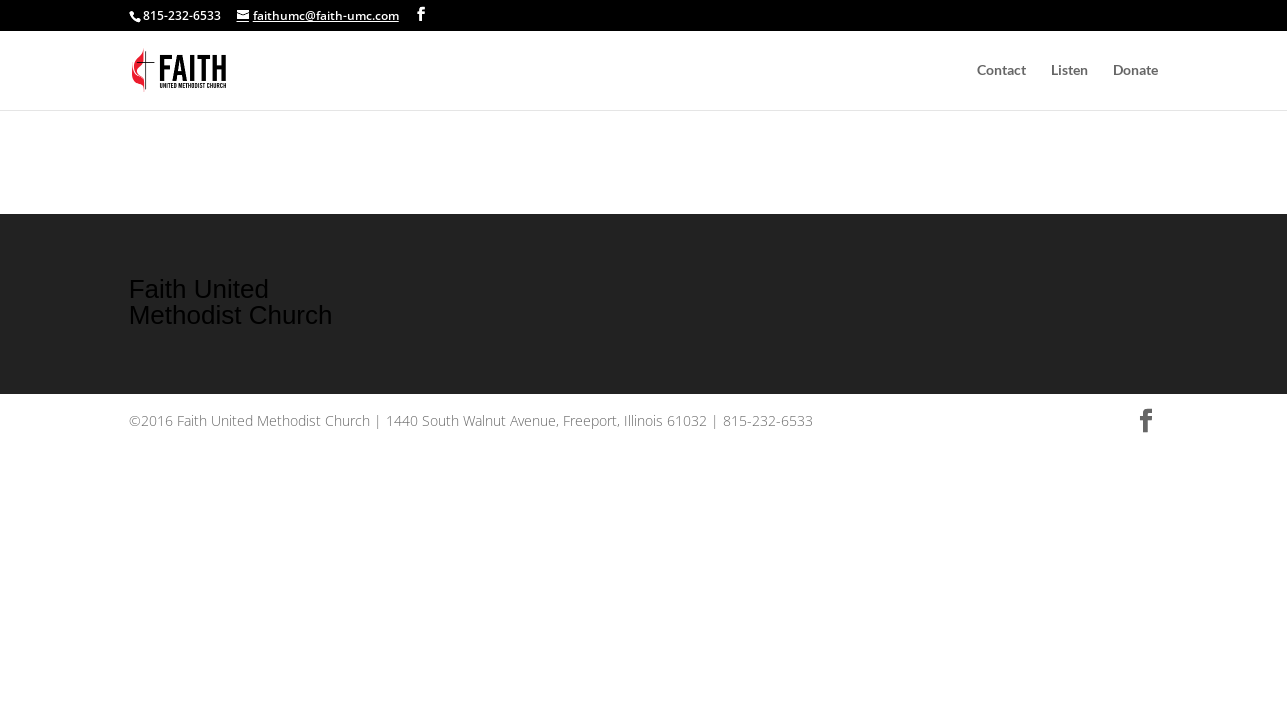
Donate (1135, 70)
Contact (1001, 70)
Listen (1069, 70)
